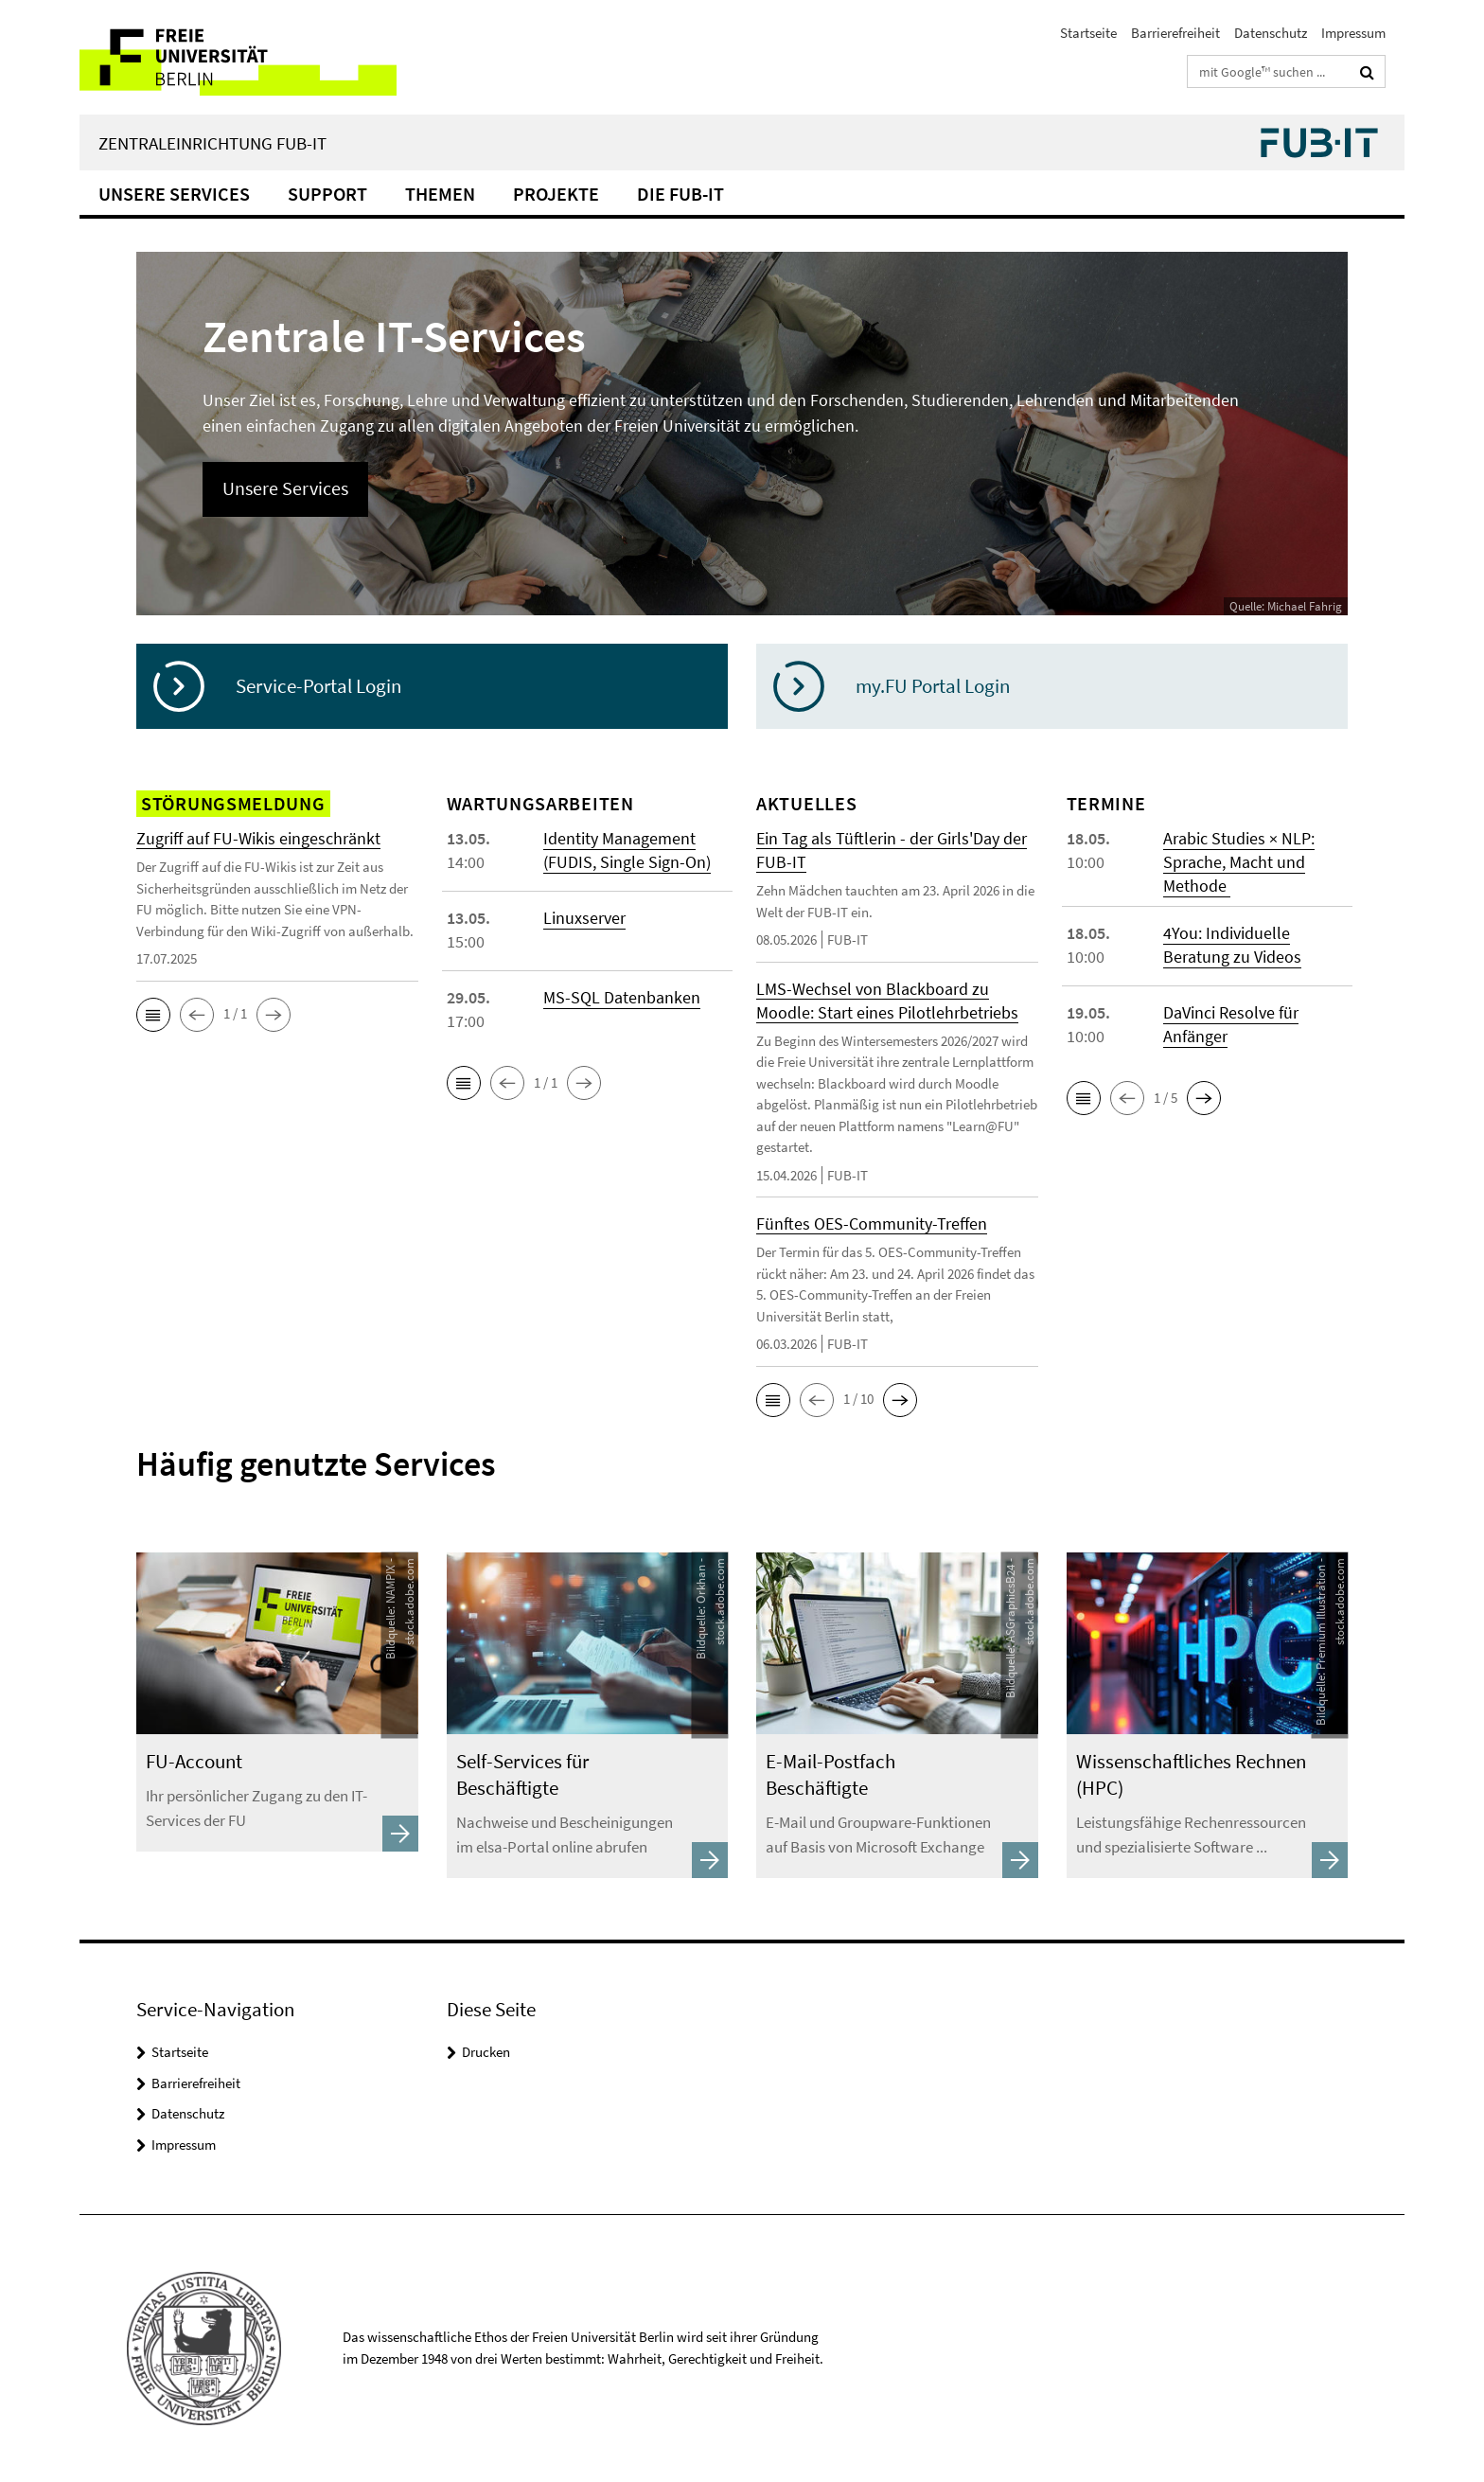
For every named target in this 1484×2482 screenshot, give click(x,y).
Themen (440, 193)
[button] (153, 1015)
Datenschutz (1270, 33)
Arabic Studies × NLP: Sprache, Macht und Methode (1239, 861)
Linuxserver (584, 918)
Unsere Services (174, 193)
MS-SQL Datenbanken (621, 997)
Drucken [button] (486, 2052)
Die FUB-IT (680, 193)
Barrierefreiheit (1175, 33)
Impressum (1353, 33)
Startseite (1088, 33)
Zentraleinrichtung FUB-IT (212, 143)
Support (327, 193)
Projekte (556, 193)
